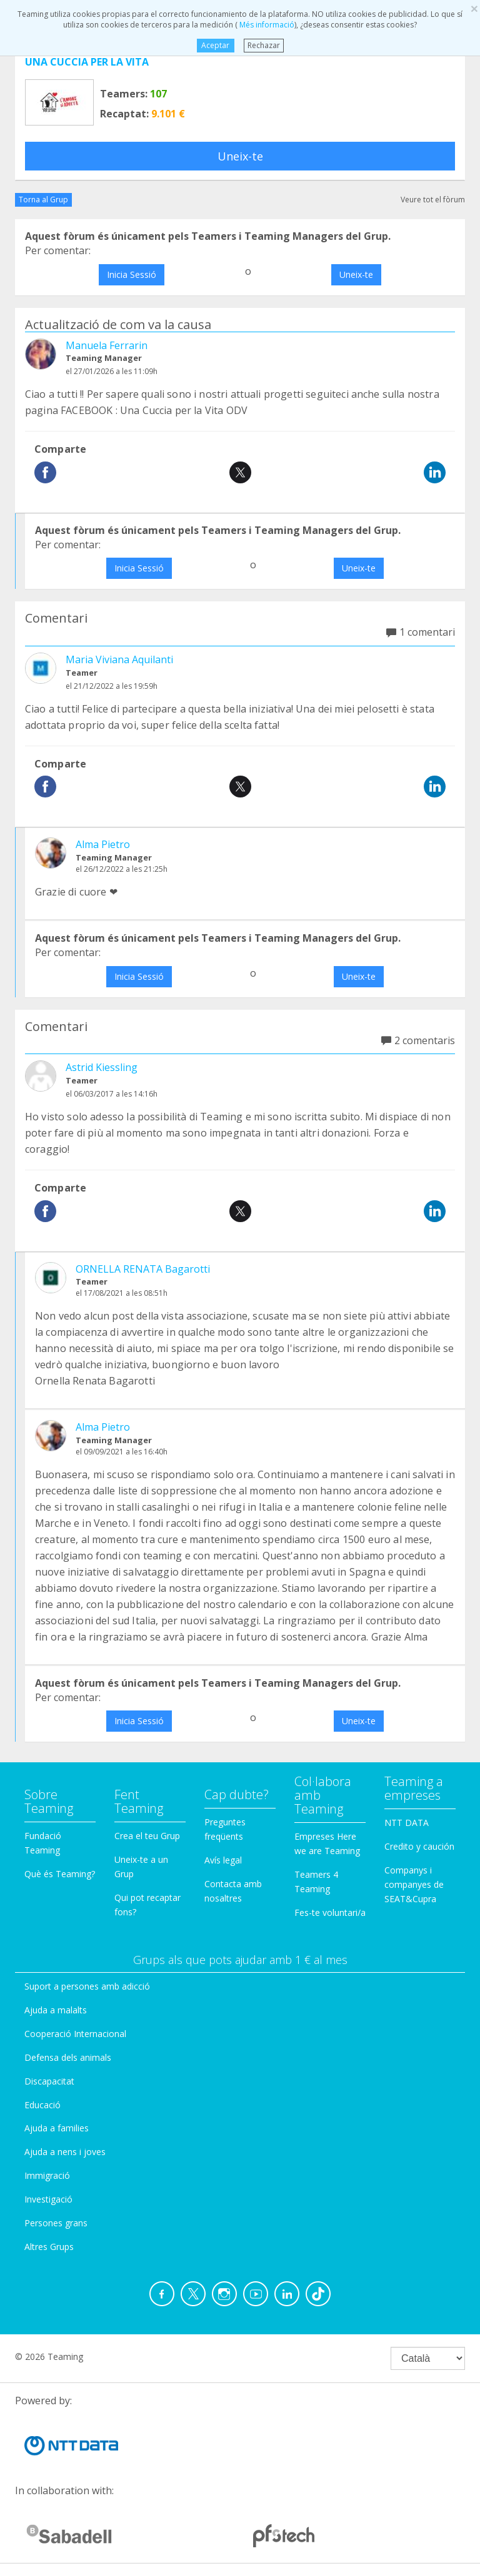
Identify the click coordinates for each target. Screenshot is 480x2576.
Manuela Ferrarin (107, 345)
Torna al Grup (43, 199)
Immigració (47, 2175)
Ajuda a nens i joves (65, 2152)
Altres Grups (49, 2247)
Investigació (48, 2199)
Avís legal (223, 1860)
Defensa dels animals (67, 2057)
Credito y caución (419, 1846)
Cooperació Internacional (75, 2034)
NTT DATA (406, 1822)
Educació (42, 2105)
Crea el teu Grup (147, 1836)
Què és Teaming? (59, 1874)
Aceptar (215, 45)
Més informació (266, 24)
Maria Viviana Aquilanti (119, 659)
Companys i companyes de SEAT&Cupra (414, 1884)
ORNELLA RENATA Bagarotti (143, 1269)
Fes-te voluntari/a (330, 1912)
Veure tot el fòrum (433, 199)
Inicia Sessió (131, 274)
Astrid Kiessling (102, 1067)
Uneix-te (240, 156)
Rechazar (264, 45)
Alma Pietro (103, 844)
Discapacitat (49, 2081)
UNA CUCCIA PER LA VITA (87, 62)
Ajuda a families (56, 2128)
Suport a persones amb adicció (87, 1986)
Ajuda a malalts (55, 2010)
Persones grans (56, 2223)
